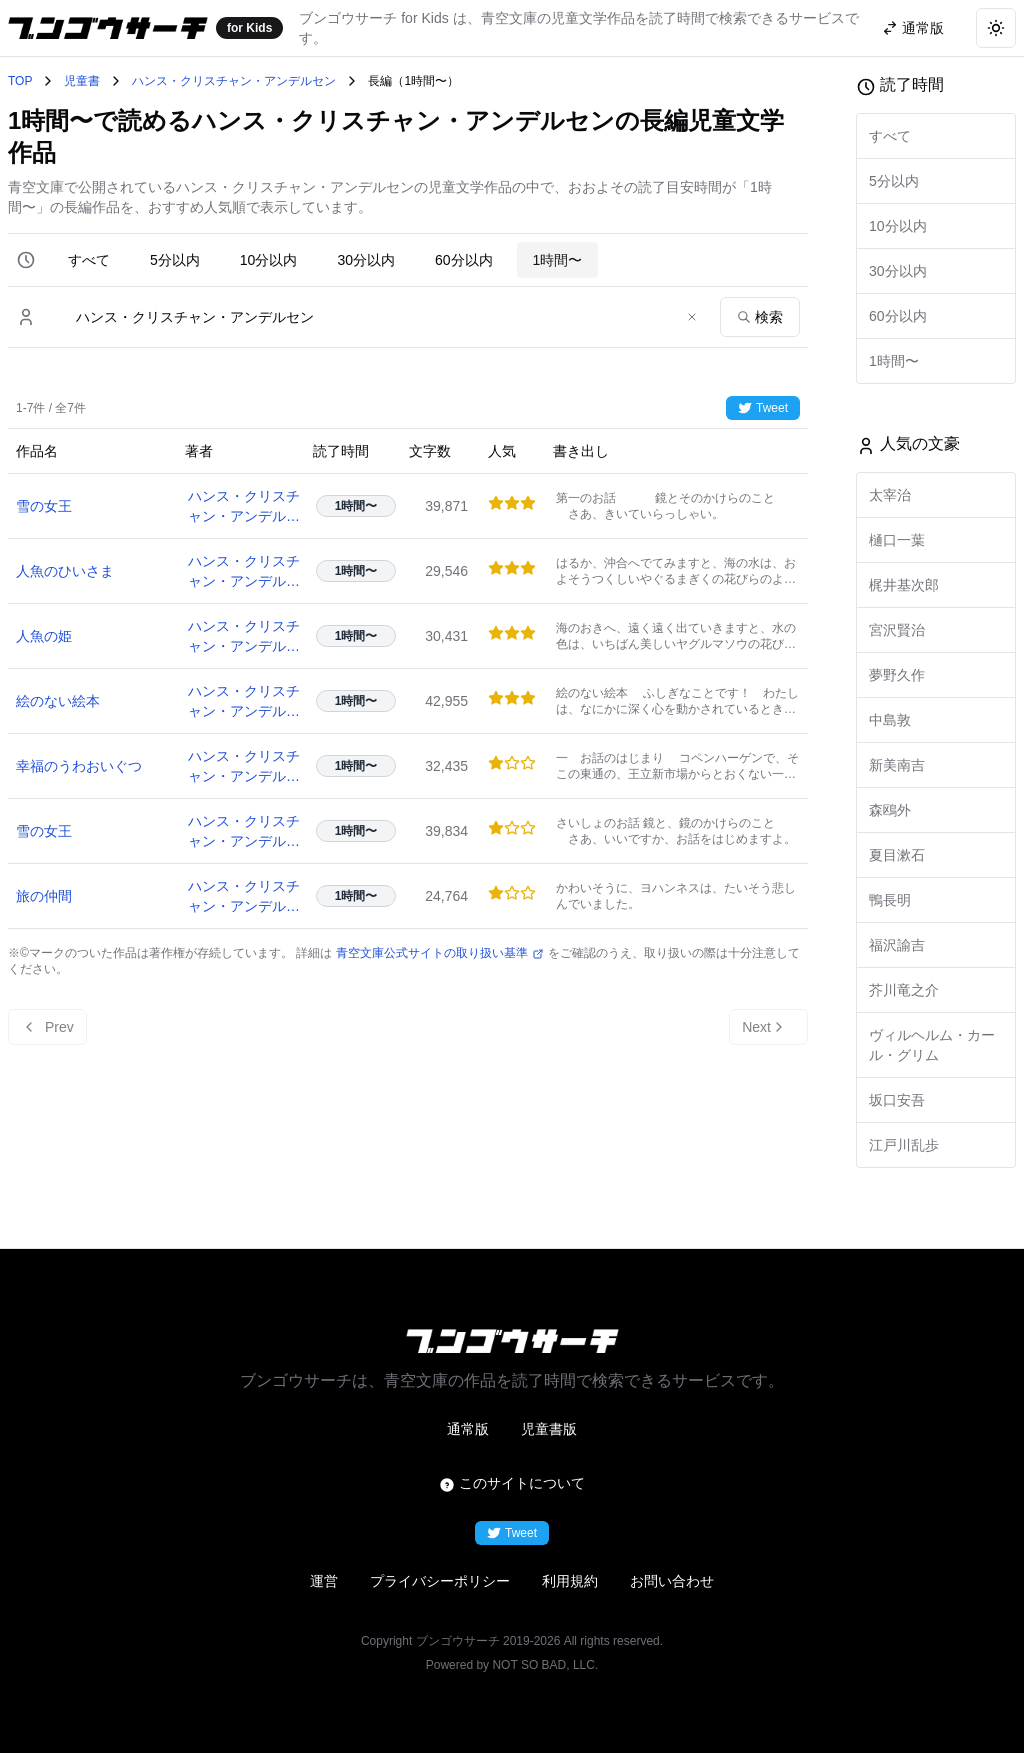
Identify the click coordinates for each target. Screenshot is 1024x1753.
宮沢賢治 (897, 630)
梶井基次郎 (904, 585)
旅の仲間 (44, 896)
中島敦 (890, 720)
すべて (89, 260)
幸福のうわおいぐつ (79, 766)
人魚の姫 (44, 636)
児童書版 (549, 1429)
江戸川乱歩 (904, 1145)
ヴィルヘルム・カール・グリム (932, 1045)
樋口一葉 (897, 540)
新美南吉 (897, 765)
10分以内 (269, 260)
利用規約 (570, 1581)
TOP (20, 81)
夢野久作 (897, 675)
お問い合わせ (672, 1581)
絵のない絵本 (58, 701)
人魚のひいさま (65, 571)
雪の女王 (44, 506)
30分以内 (366, 260)
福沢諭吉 (897, 945)
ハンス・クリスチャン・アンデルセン (234, 81)
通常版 (468, 1429)
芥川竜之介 (904, 990)
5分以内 (175, 260)
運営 (324, 1581)
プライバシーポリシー (440, 1581)
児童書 (82, 81)
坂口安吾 (897, 1100)
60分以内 (464, 260)
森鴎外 (890, 810)
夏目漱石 (897, 855)
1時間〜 (558, 260)
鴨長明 (890, 900)
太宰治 (890, 495)
